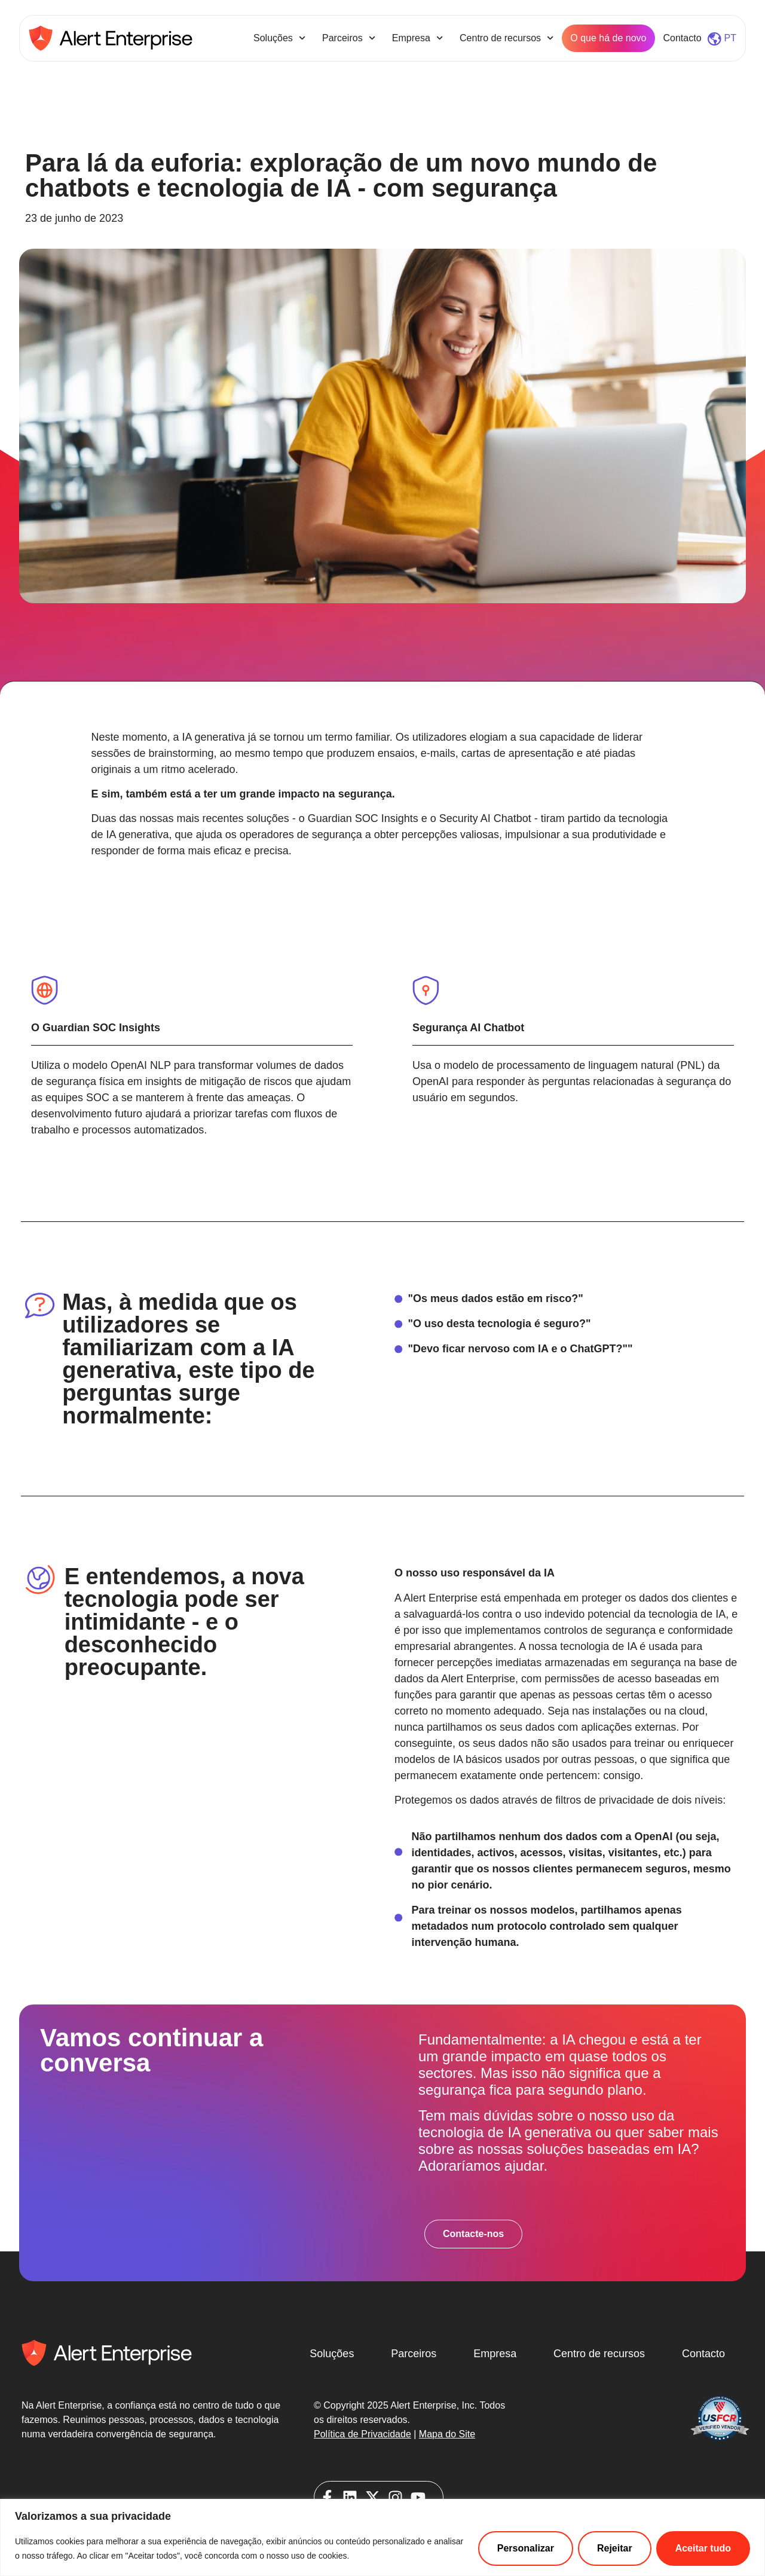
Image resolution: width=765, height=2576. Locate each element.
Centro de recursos (506, 38)
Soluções (279, 38)
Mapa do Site (447, 2434)
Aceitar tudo (703, 2548)
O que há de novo (608, 38)
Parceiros (348, 38)
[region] (382, 2537)
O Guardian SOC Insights (95, 1028)
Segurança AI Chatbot (468, 1028)
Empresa (417, 38)
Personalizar (525, 2548)
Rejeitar (614, 2548)
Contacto (682, 38)
